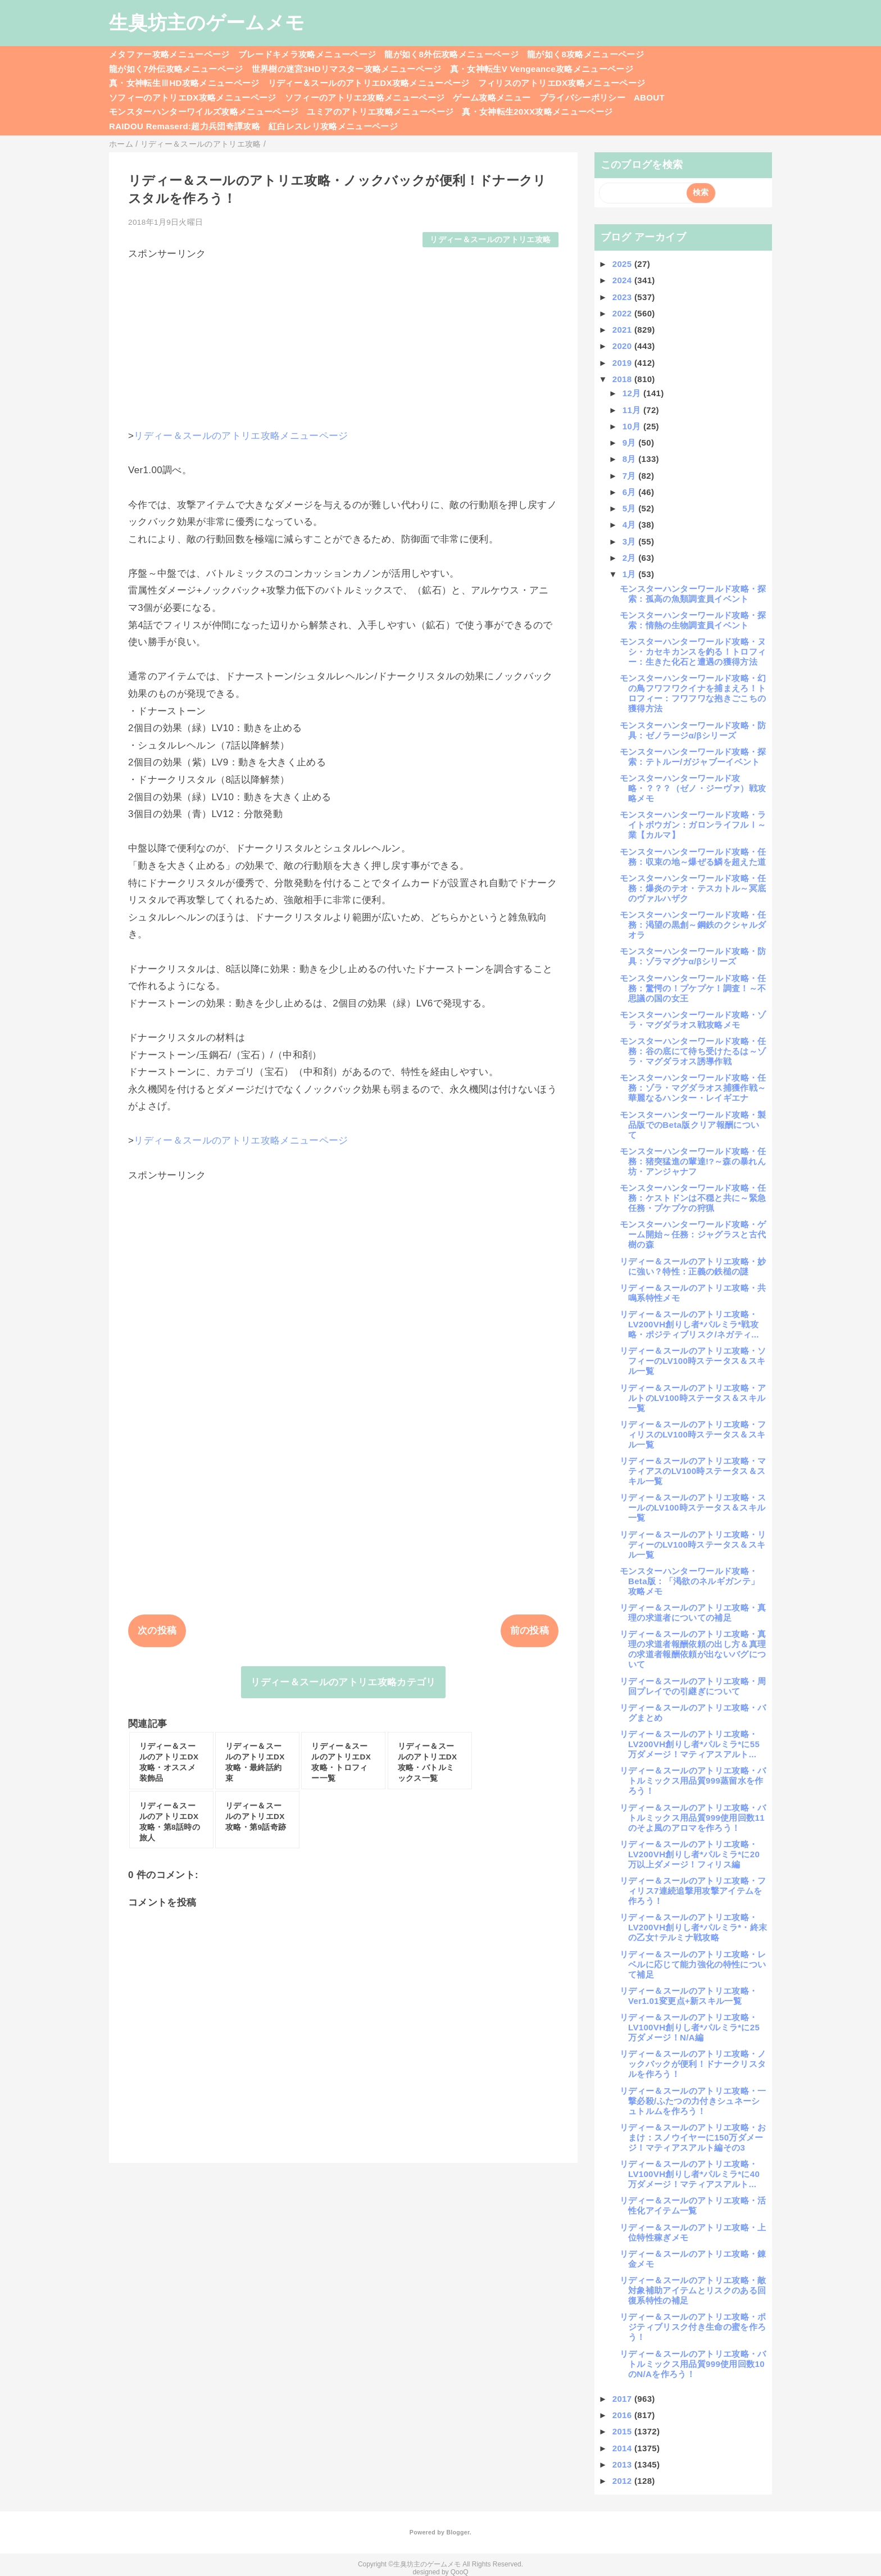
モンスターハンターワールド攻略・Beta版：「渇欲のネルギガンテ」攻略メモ (689, 1581)
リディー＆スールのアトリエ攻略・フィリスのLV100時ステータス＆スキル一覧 (693, 1434)
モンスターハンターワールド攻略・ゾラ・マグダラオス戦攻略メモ (693, 1020)
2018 (623, 379)
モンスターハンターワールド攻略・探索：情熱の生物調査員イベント (693, 620)
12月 (633, 393)
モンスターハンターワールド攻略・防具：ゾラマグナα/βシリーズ (693, 956)
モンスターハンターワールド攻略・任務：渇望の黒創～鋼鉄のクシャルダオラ (693, 925)
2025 (623, 264)
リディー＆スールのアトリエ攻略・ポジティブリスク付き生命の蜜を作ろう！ (693, 2327)
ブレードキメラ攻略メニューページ (307, 54)
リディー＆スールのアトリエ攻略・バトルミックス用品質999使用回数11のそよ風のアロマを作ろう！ (693, 1818)
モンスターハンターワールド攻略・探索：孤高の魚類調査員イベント (693, 594)
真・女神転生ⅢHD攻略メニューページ (184, 83)
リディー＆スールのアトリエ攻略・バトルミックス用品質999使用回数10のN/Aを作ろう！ (693, 2364)
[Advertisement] (343, 339)
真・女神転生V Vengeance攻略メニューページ (541, 69)
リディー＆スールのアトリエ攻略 (490, 239)
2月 (631, 558)
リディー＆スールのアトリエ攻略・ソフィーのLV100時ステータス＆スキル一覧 (693, 1361)
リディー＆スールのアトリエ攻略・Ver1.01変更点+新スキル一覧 (688, 1996)
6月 (631, 492)
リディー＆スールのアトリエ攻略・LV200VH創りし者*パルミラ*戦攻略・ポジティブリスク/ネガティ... (689, 1324)
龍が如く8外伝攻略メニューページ (451, 54)
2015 (623, 2431)
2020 (623, 346)
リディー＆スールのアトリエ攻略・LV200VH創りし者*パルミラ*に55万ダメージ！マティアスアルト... (690, 1744)
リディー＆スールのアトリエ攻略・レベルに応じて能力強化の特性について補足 (693, 1964)
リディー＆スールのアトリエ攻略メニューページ (241, 435)
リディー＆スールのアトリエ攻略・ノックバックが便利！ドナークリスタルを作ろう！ (693, 2064)
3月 (631, 541)
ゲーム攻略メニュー (491, 97)
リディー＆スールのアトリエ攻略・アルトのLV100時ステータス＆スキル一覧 (693, 1398)
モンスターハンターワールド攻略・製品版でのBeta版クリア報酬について (693, 1125)
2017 (623, 2398)
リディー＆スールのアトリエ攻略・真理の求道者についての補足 (693, 1612)
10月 (633, 426)
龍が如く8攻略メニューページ (585, 54)
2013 (623, 2464)
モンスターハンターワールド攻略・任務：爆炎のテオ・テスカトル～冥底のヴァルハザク (693, 888)
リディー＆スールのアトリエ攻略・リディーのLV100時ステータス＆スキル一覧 (693, 1544)
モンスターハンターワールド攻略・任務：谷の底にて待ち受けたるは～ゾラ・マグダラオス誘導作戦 (693, 1051)
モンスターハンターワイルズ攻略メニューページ (203, 111)
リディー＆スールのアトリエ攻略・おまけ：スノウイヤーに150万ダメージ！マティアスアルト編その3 (693, 2137)
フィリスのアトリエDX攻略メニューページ (562, 83)
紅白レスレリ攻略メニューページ (333, 126)
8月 (631, 459)
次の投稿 (157, 1630)
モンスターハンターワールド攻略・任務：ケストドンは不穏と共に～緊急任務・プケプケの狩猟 (693, 1198)
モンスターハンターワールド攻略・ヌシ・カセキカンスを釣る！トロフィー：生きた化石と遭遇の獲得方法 (693, 651)
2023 (623, 297)
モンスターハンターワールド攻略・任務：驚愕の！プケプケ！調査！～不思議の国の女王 (693, 988)
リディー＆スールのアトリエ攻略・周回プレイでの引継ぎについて (693, 1686)
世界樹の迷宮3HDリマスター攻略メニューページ (347, 69)
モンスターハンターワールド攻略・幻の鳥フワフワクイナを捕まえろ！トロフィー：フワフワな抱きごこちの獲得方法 (693, 693)
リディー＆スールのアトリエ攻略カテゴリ (343, 1682)
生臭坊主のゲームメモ (207, 22)
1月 (631, 574)
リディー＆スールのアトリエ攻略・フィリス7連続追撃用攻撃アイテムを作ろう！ (693, 1891)
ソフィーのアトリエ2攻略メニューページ (365, 97)
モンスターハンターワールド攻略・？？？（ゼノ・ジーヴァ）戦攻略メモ (693, 788)
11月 (633, 410)
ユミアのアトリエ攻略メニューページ (380, 111)
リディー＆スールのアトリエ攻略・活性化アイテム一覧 (693, 2205)
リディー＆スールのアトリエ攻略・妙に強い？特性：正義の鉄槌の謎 (693, 1266)
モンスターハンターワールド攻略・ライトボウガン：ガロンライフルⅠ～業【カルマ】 (693, 825)
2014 (623, 2448)
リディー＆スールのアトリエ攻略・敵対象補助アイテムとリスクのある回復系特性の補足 (693, 2290)
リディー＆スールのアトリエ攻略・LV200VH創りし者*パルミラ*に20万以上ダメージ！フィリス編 (690, 1854)
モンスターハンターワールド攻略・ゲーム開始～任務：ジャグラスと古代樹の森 (693, 1234)
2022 (623, 313)
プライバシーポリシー (582, 97)
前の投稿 (529, 1630)
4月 (631, 524)
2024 (623, 280)
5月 (631, 508)
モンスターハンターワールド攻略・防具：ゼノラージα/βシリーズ (693, 730)
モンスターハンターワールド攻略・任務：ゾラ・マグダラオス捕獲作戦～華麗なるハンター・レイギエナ (693, 1088)
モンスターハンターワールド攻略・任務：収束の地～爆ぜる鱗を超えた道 (693, 857)
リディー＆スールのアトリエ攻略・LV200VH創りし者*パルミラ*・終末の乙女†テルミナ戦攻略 (693, 1927)
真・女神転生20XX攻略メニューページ (537, 111)
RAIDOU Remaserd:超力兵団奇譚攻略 (184, 126)
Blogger (457, 2532)
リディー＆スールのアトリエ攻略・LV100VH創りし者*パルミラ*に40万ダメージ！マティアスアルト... (690, 2174)
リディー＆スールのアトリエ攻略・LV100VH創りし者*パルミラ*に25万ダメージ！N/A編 (690, 2027)
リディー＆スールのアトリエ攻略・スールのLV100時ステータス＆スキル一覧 (693, 1507)
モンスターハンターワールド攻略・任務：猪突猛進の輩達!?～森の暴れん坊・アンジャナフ (693, 1161)
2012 (623, 2481)
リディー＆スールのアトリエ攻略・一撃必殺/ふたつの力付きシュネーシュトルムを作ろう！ (693, 2101)
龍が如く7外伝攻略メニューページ (176, 69)
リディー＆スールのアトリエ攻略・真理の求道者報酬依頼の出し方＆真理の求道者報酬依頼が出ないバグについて (693, 1649)
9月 (631, 442)
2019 (623, 363)
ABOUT (649, 97)
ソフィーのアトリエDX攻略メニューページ (192, 97)
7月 (631, 475)
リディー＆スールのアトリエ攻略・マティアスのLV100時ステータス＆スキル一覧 (693, 1471)
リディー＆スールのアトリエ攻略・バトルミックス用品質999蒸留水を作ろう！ (693, 1780)
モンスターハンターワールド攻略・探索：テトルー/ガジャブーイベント (693, 757)
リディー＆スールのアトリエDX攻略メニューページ (369, 83)
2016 (623, 2415)
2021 (623, 329)
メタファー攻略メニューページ (169, 54)
